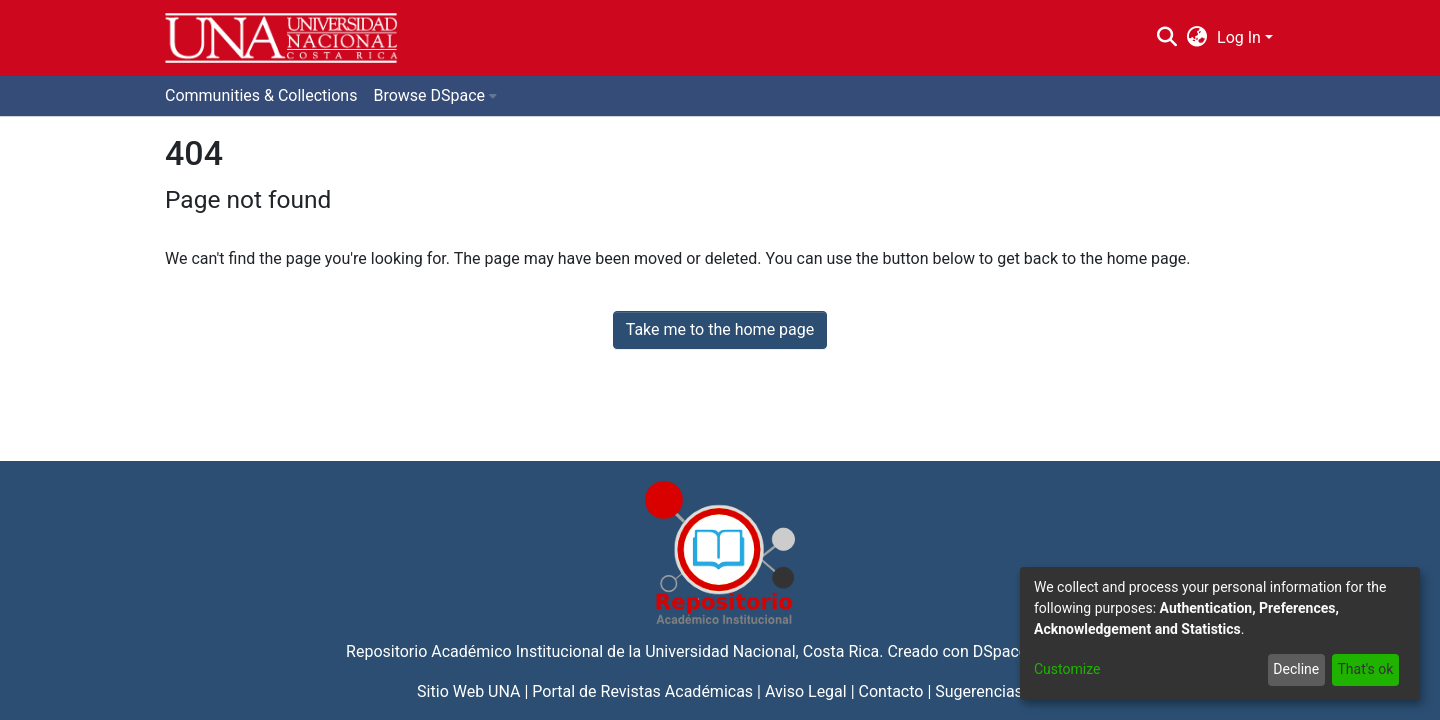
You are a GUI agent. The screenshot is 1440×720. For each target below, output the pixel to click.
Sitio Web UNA (468, 691)
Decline (1296, 669)
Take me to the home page (720, 329)
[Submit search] (1166, 38)
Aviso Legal (806, 691)
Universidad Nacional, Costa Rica (762, 651)
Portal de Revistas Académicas (642, 691)
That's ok (1365, 669)
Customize (1067, 669)
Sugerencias (979, 691)
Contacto (891, 691)
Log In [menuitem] (1239, 37)
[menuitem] (1197, 38)
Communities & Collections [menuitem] (261, 95)
